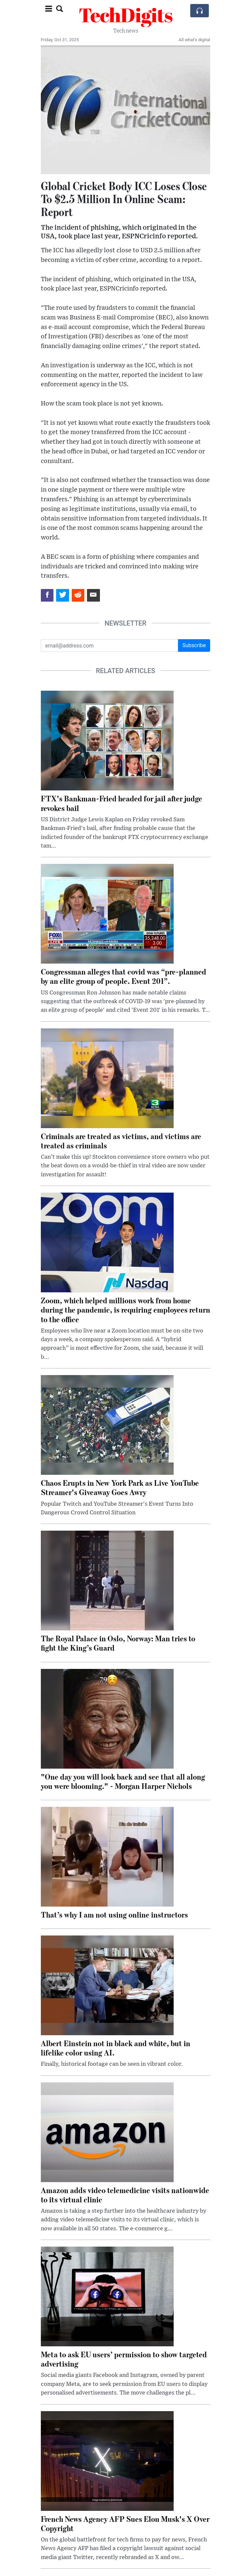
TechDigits (126, 15)
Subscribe (194, 645)
